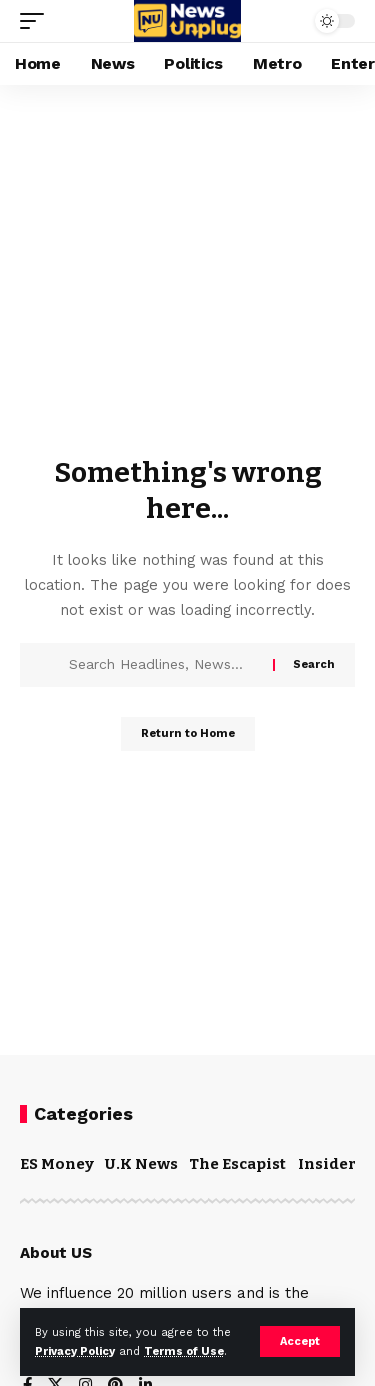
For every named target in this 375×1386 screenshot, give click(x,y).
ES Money (57, 1164)
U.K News (141, 1164)
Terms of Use (184, 1351)
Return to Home (188, 733)
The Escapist (237, 1164)
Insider (327, 1164)
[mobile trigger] (37, 21)
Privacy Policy (75, 1351)
